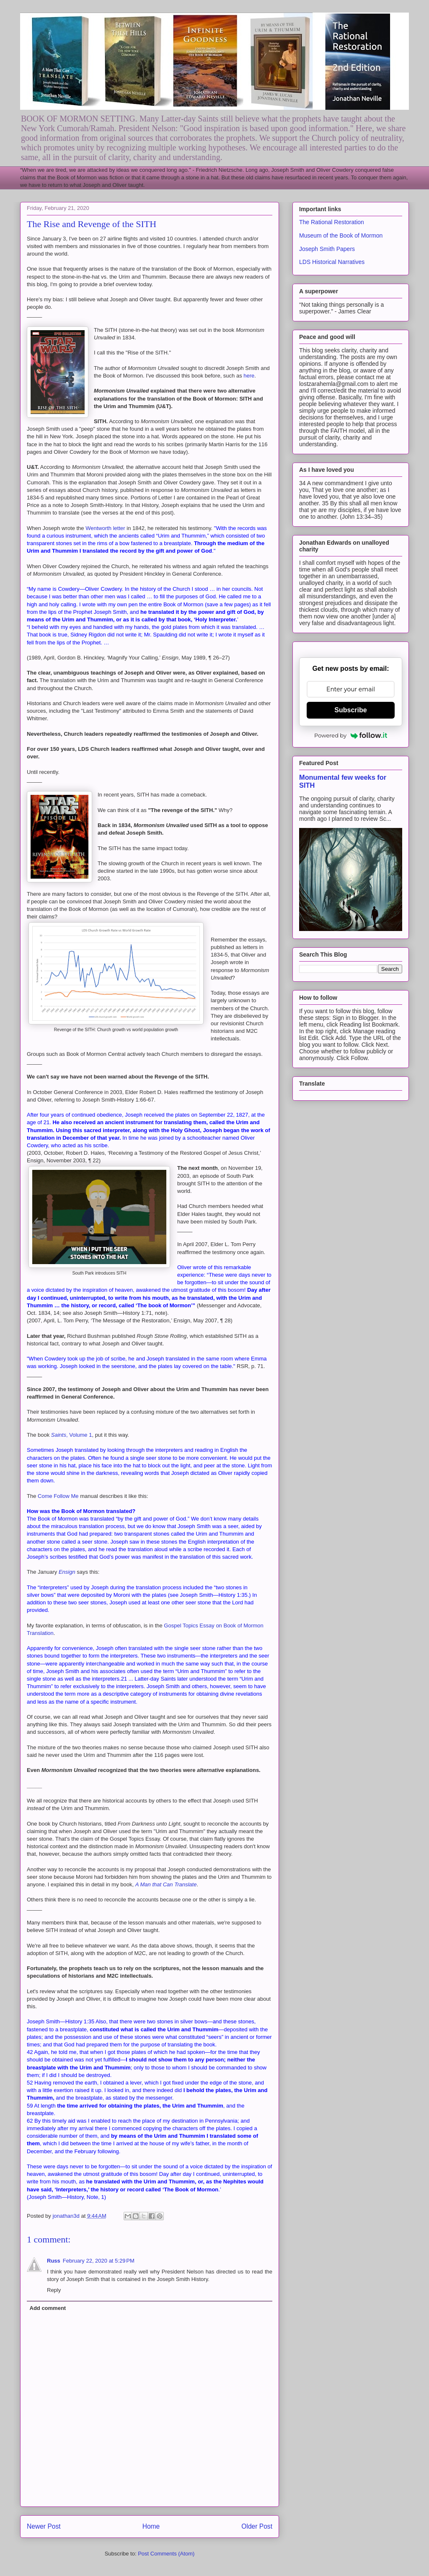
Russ (53, 2261)
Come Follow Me (58, 1496)
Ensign (68, 1572)
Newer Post (44, 2526)
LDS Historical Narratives (331, 262)
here (248, 375)
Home (151, 2526)
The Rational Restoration (331, 222)
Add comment (48, 2308)
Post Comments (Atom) (166, 2553)
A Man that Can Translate (166, 1884)
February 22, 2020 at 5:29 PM (98, 2261)
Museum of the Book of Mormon (340, 235)
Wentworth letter (105, 528)
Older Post (256, 2526)
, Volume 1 (71, 1435)
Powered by (350, 735)
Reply (54, 2290)
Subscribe (350, 710)
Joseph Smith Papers (327, 249)
